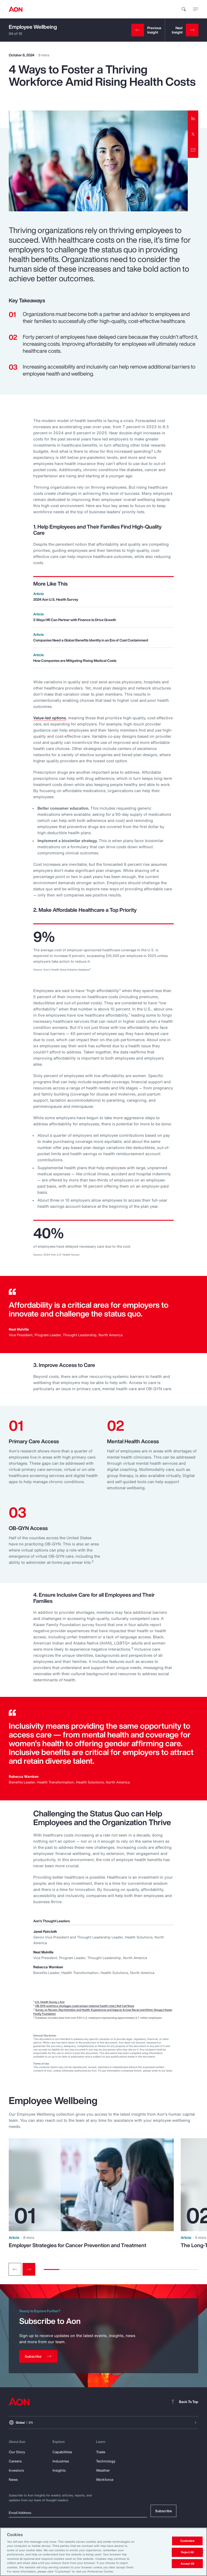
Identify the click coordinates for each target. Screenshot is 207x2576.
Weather (103, 2470)
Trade (100, 2452)
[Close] (202, 2551)
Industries (61, 2461)
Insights (59, 2470)
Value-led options (49, 718)
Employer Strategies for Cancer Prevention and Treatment (77, 2245)
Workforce (104, 2479)
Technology (106, 2461)
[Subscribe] (38, 2356)
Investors (16, 2470)
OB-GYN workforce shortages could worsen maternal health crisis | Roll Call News (84, 2006)
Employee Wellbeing (33, 27)
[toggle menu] (195, 9)
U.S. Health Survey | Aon (50, 2002)
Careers (15, 2461)
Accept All (187, 2564)
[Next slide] (29, 2269)
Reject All (187, 2552)
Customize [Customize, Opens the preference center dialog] (187, 2541)
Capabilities (62, 2452)
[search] (184, 9)
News (13, 2479)
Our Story (17, 2452)
